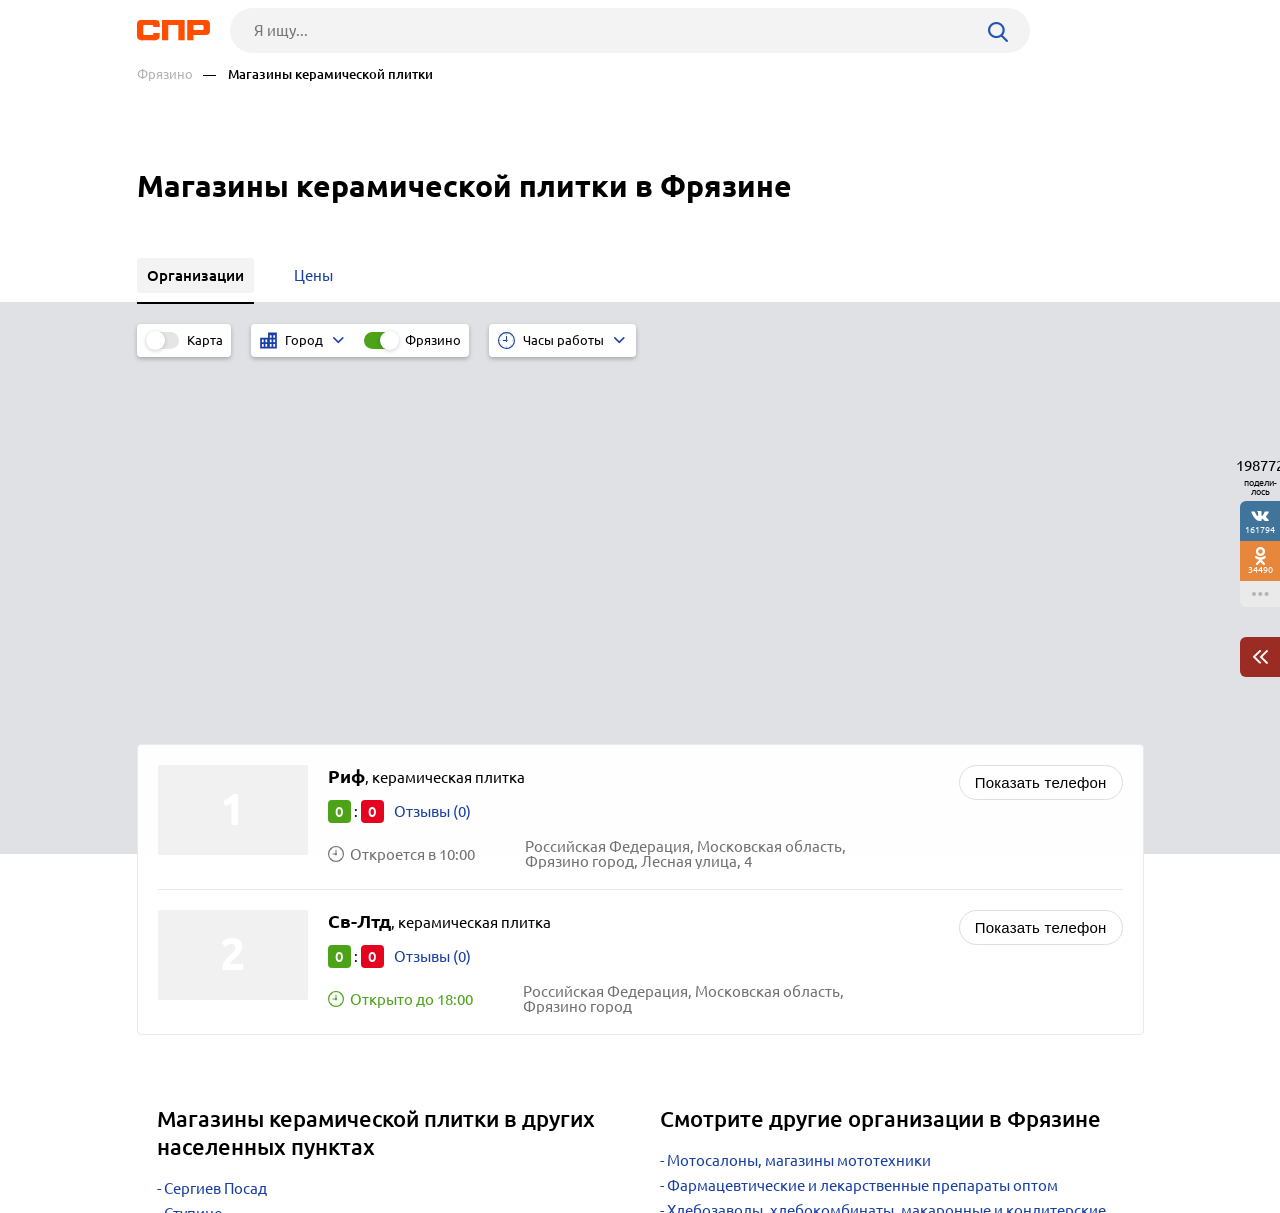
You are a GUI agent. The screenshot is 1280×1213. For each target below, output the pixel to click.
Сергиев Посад (215, 818)
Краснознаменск (223, 918)
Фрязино (165, 74)
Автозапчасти (715, 880)
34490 (1260, 569)
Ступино (193, 843)
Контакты (585, 1139)
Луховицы (200, 893)
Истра (185, 868)
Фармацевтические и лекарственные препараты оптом (862, 815)
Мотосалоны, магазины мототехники (799, 790)
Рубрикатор (174, 1139)
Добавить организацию (1054, 1138)
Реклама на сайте (439, 1139)
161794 (1260, 529)
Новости (298, 1139)
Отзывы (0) (432, 441)
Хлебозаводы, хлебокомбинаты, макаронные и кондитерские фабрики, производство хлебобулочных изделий (883, 848)
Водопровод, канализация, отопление (803, 905)
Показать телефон (1041, 412)
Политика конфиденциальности (405, 1197)
